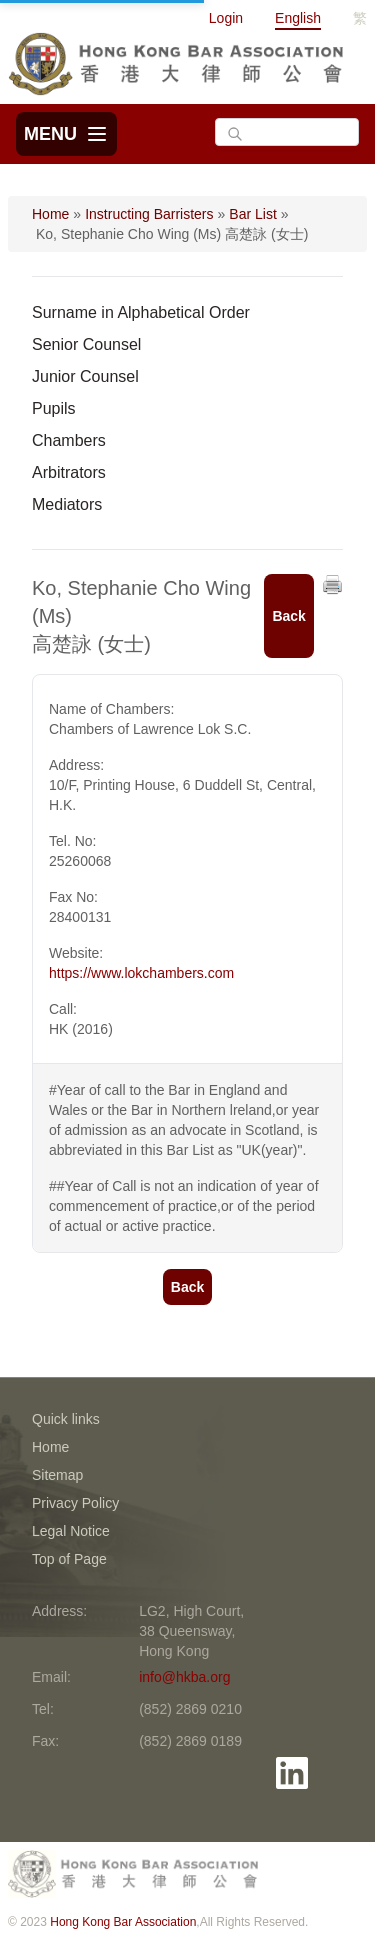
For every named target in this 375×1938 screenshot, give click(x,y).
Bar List (252, 214)
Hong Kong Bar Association (123, 1922)
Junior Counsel (85, 376)
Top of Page (69, 1559)
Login (226, 18)
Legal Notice (71, 1531)
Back (288, 616)
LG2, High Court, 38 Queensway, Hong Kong (191, 1631)
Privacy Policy (75, 1503)
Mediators (67, 504)
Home (50, 214)
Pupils (54, 408)
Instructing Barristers (149, 214)
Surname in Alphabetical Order (141, 312)
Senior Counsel (86, 344)
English (298, 18)
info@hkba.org (184, 1677)
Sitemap (57, 1475)
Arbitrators (69, 472)
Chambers (69, 440)
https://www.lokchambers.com (141, 973)
